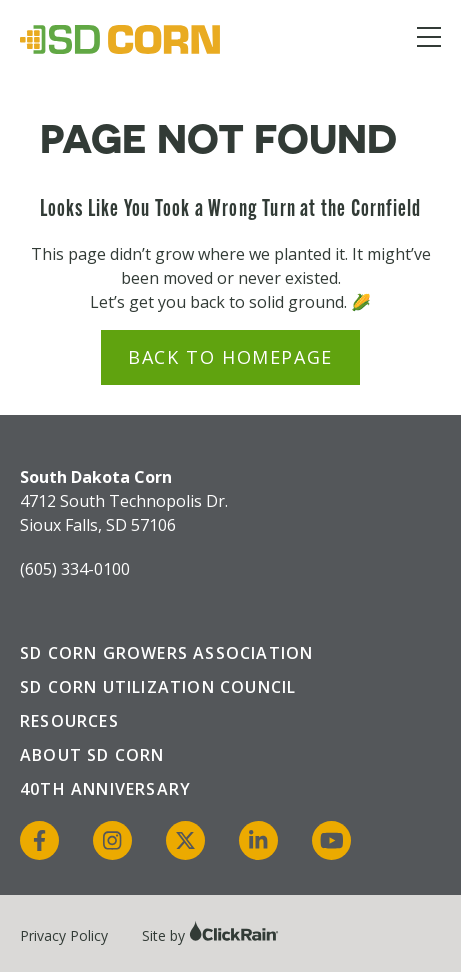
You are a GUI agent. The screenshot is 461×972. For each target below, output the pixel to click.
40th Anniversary (105, 789)
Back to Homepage (230, 357)
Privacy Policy (64, 935)
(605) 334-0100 (75, 569)
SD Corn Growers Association (166, 653)
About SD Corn (92, 755)
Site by (210, 935)
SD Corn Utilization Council (158, 687)
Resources (69, 721)
